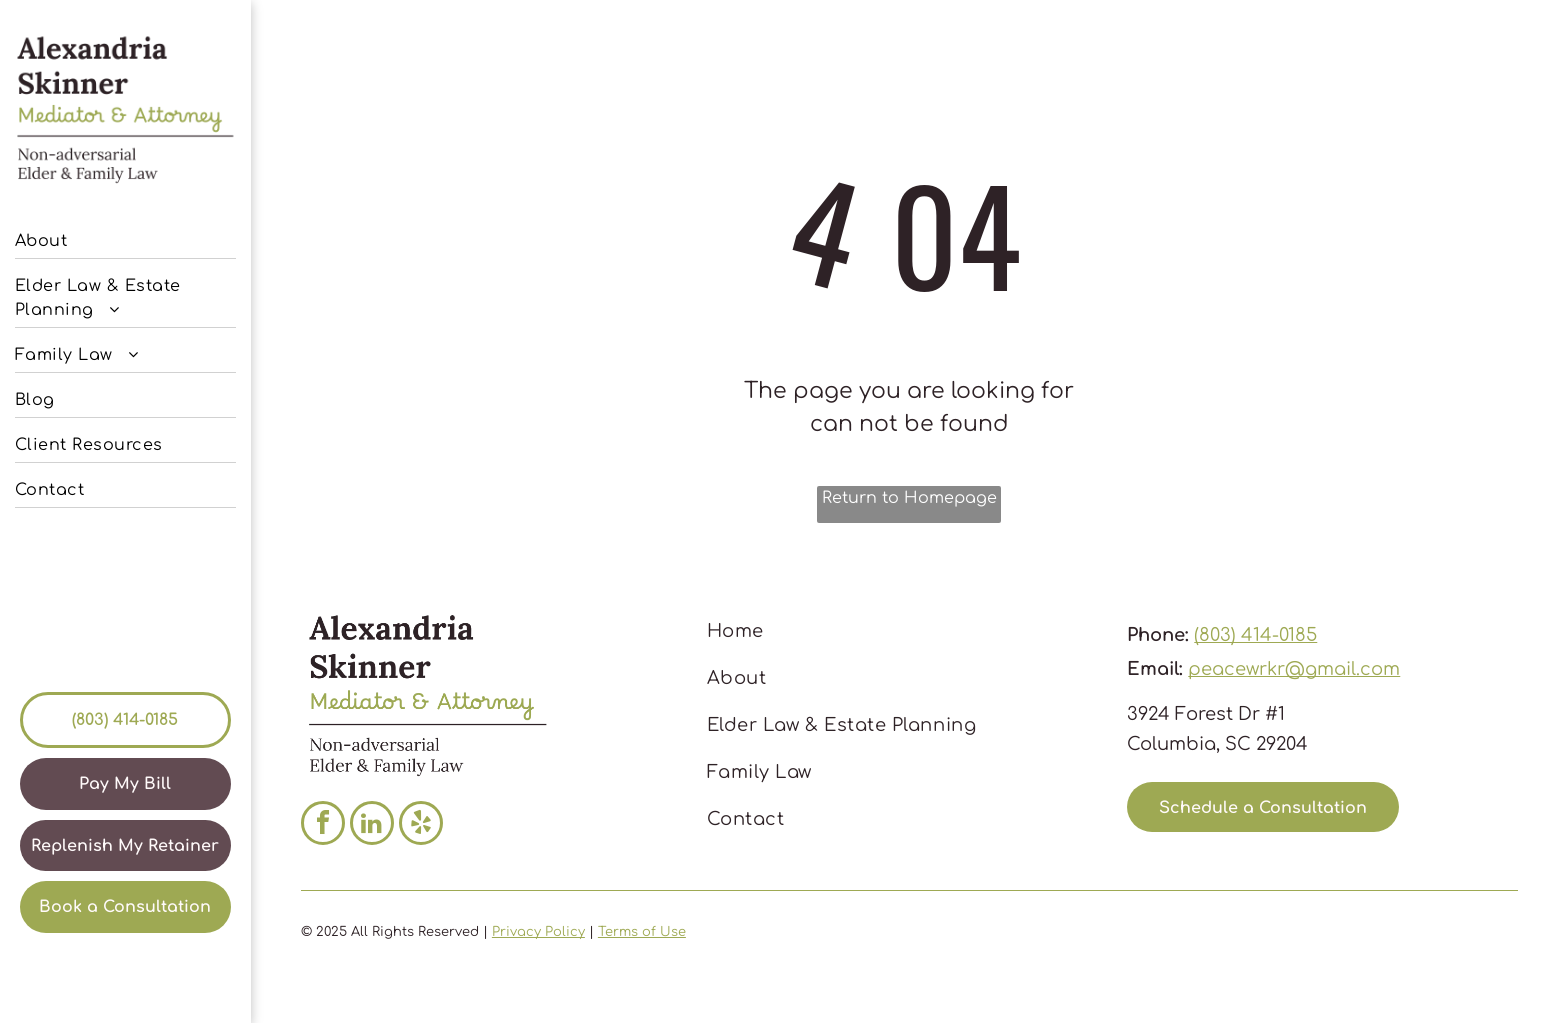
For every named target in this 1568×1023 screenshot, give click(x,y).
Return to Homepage (909, 498)
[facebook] (323, 825)
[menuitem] (125, 236)
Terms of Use (642, 932)
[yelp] (421, 825)
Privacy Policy (538, 932)
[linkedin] (372, 825)
